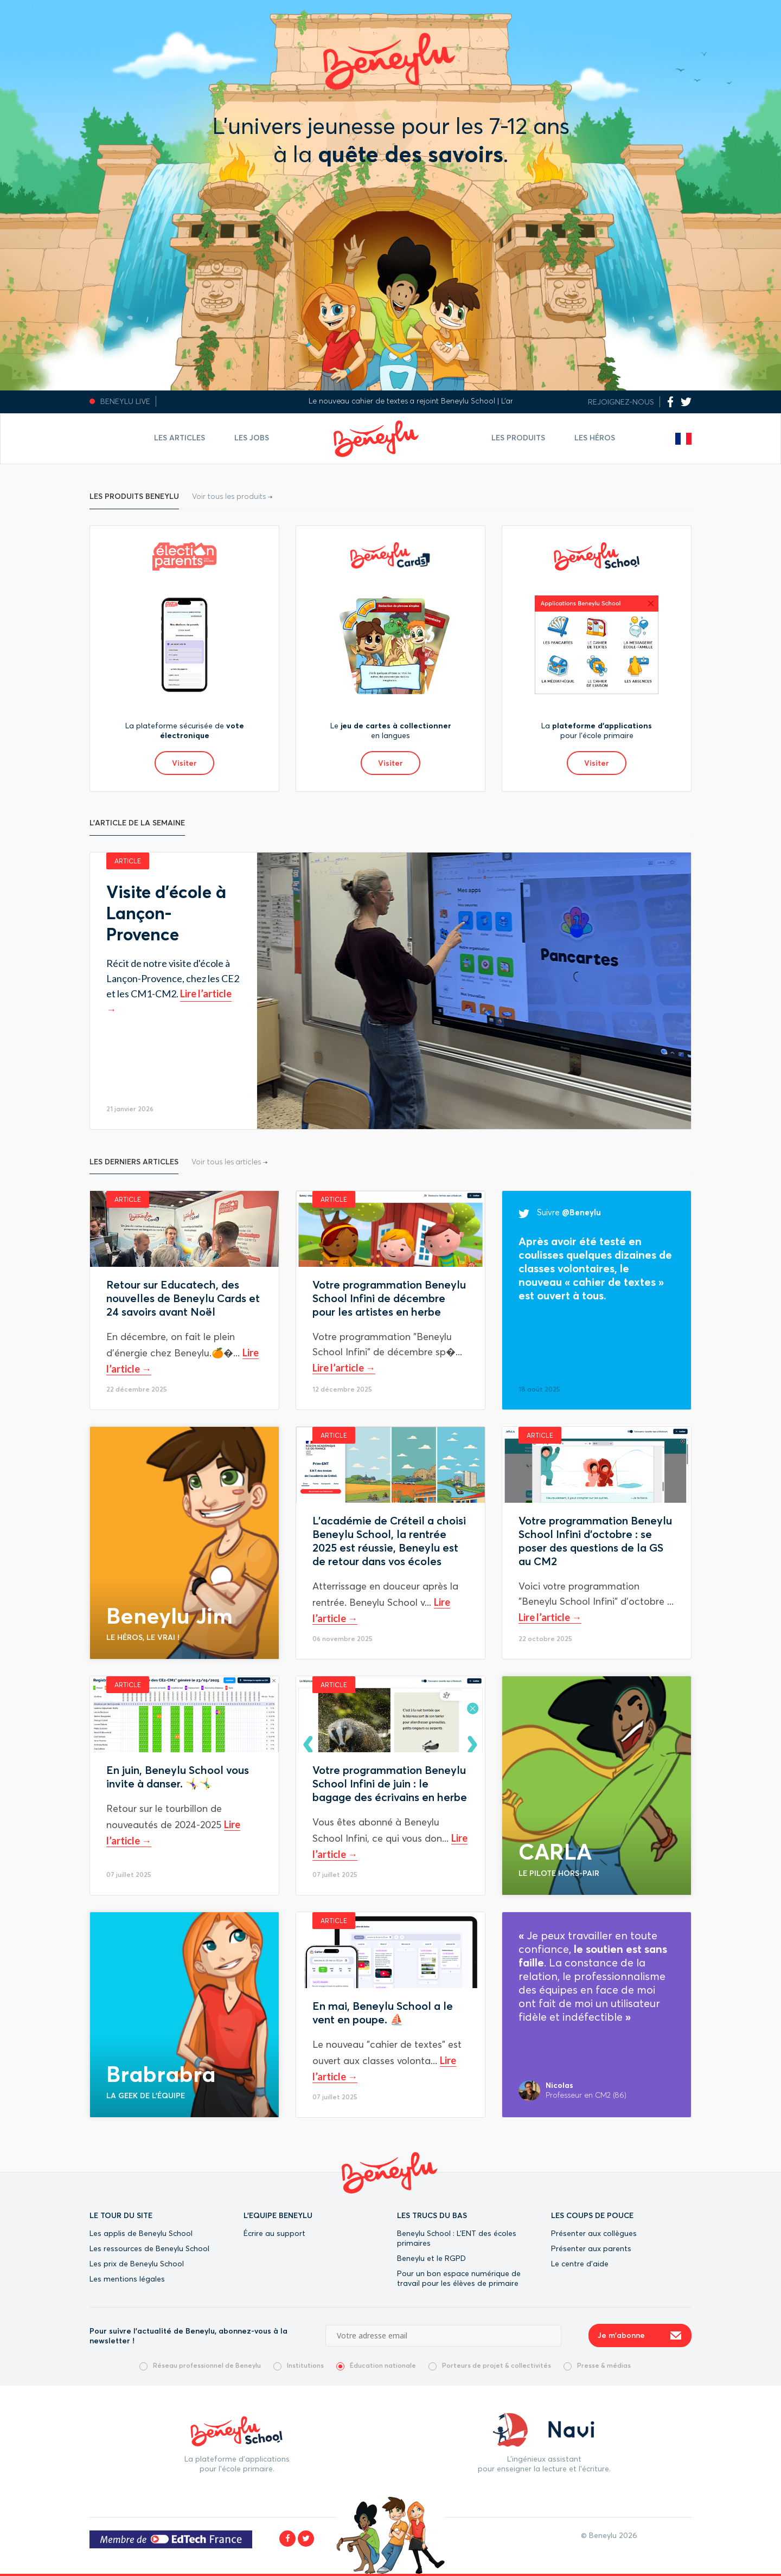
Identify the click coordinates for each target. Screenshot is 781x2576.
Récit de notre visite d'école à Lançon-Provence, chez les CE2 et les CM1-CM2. (172, 978)
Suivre (559, 1212)
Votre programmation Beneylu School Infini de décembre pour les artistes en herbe (389, 1298)
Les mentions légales (127, 2279)
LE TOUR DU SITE (120, 2215)
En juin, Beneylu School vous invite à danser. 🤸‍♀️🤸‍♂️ (177, 1776)
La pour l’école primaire (596, 730)
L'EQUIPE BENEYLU (278, 2215)
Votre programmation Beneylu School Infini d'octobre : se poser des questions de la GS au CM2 (595, 1541)
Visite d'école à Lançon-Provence (166, 913)
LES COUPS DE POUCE (592, 2215)
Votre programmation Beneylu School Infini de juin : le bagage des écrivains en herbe (389, 1783)
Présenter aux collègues (594, 2233)
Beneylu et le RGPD (431, 2258)
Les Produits (518, 438)
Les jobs (251, 438)
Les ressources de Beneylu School (149, 2248)
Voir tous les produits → (232, 496)
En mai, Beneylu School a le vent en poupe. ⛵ (382, 2012)
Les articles (179, 438)
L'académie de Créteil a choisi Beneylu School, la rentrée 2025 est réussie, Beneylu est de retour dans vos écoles (389, 1541)
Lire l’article (339, 1368)
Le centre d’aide (580, 2264)
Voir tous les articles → (229, 1162)
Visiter (184, 763)
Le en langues (390, 730)
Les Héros (594, 438)
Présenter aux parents (591, 2248)
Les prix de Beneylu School (136, 2264)
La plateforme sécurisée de (184, 730)
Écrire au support (274, 2233)
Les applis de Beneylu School (141, 2233)
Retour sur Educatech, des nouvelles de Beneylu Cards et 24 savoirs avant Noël (183, 1298)
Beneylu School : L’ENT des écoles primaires (456, 2238)
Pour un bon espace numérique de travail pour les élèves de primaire (459, 2278)
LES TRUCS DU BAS (432, 2215)
